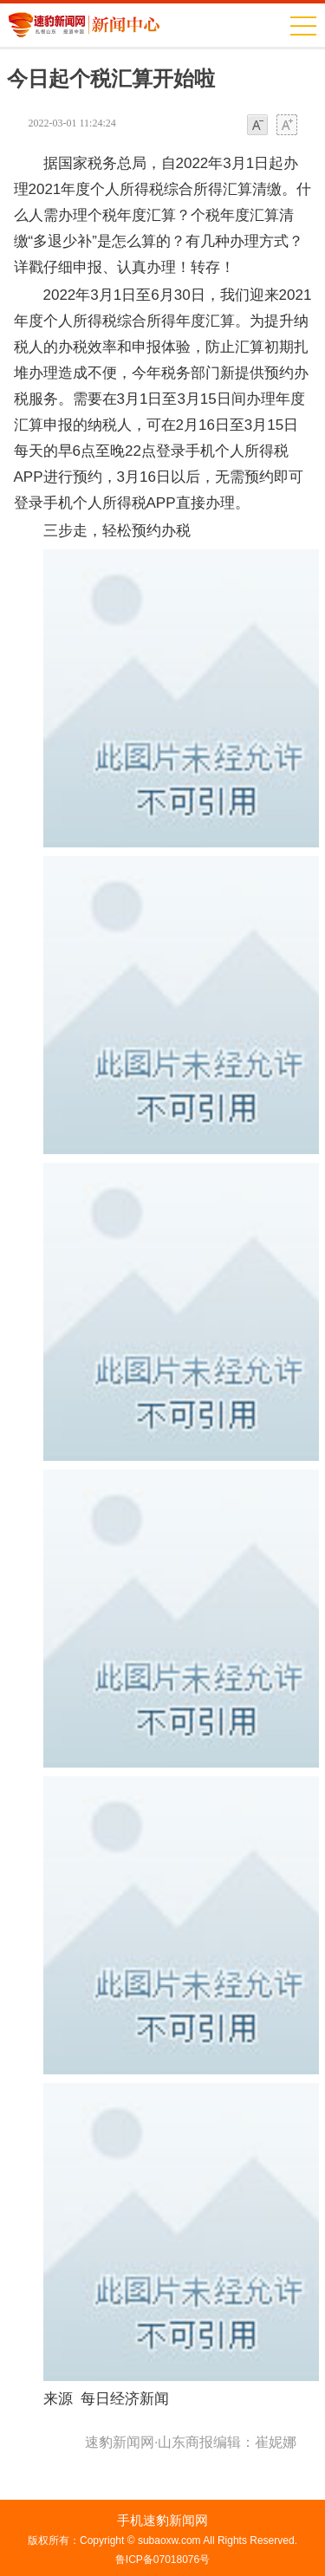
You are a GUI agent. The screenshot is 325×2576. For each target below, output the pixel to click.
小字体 (257, 126)
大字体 (286, 126)
